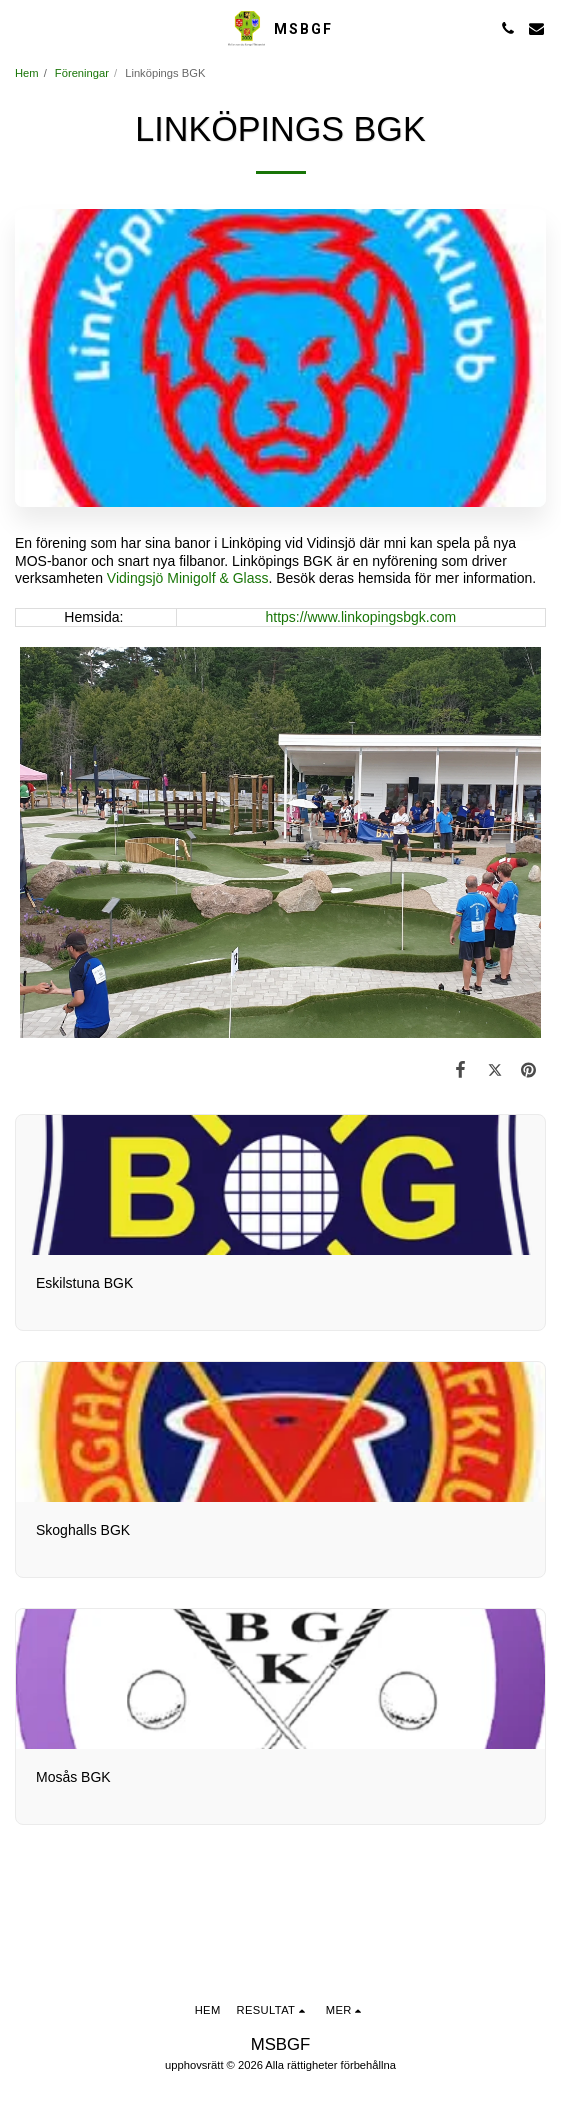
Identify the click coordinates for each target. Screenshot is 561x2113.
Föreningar (82, 73)
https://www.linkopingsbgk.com (360, 617)
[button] (22, 28)
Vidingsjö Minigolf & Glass (188, 578)
